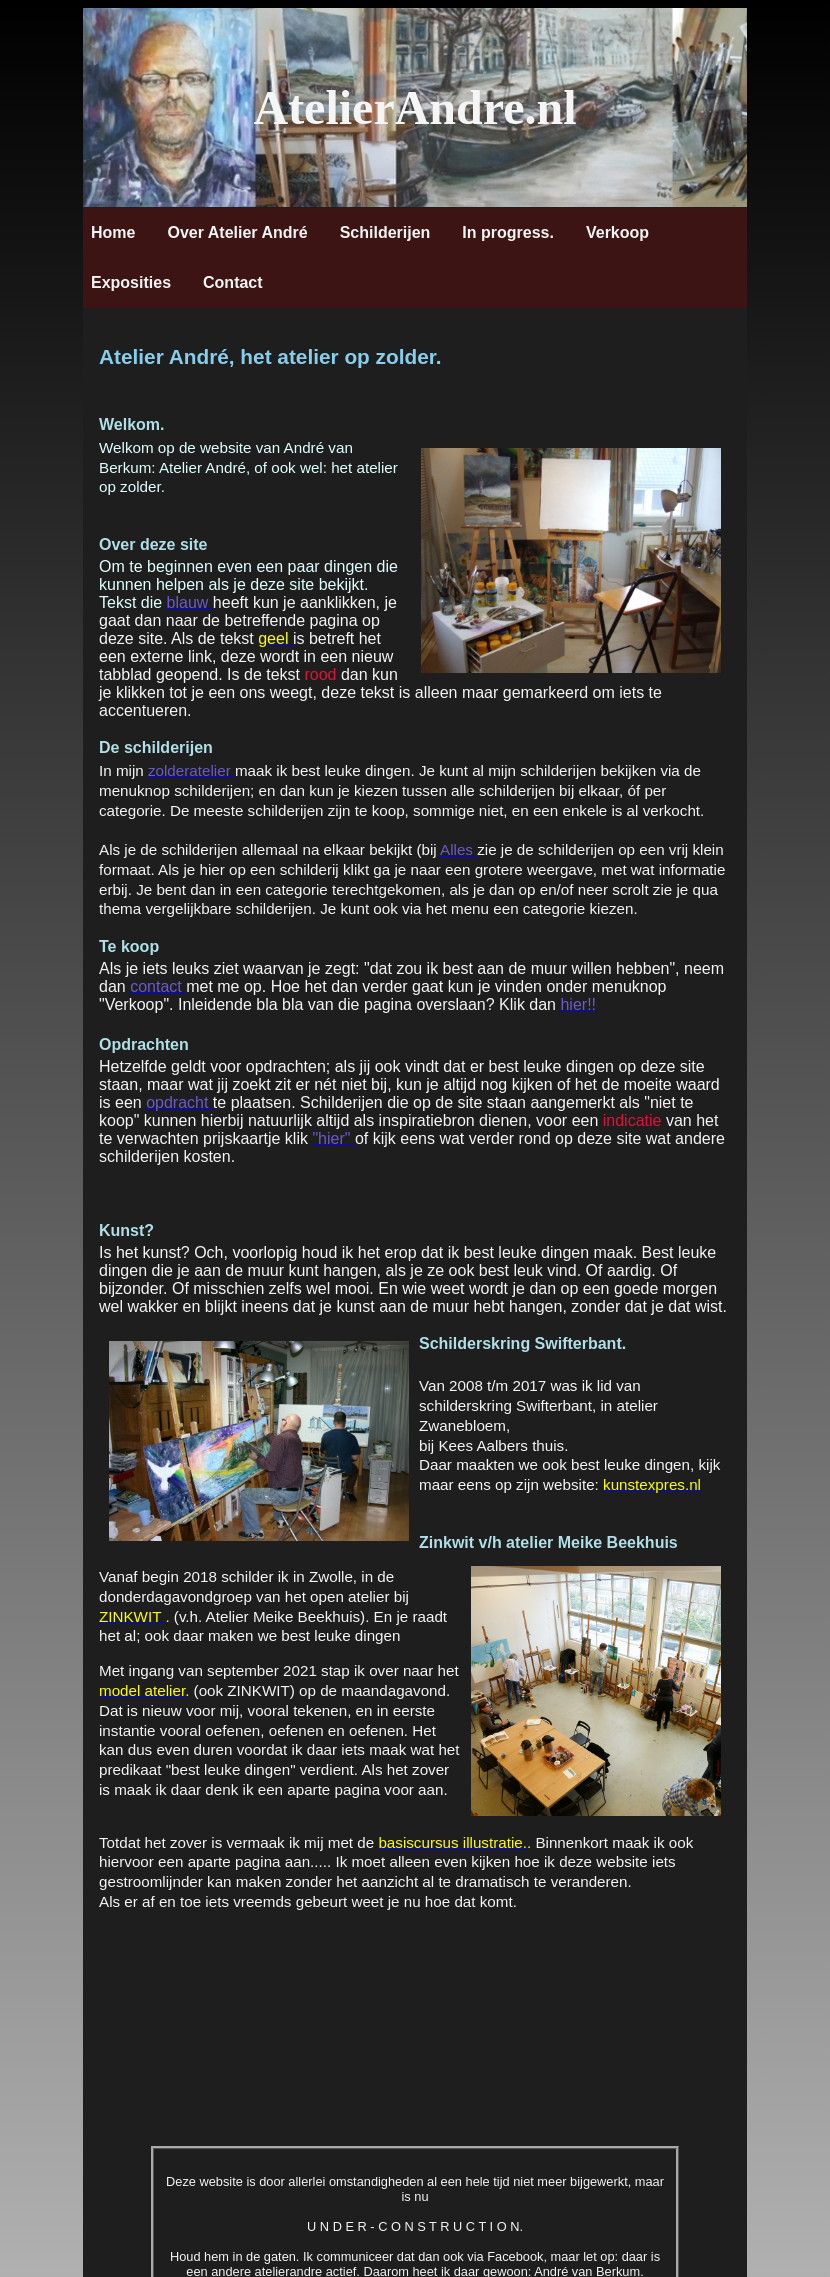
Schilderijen (385, 232)
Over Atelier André (237, 232)
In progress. (508, 232)
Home (113, 232)
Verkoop (617, 232)
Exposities (131, 282)
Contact (233, 282)
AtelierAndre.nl (414, 107)
